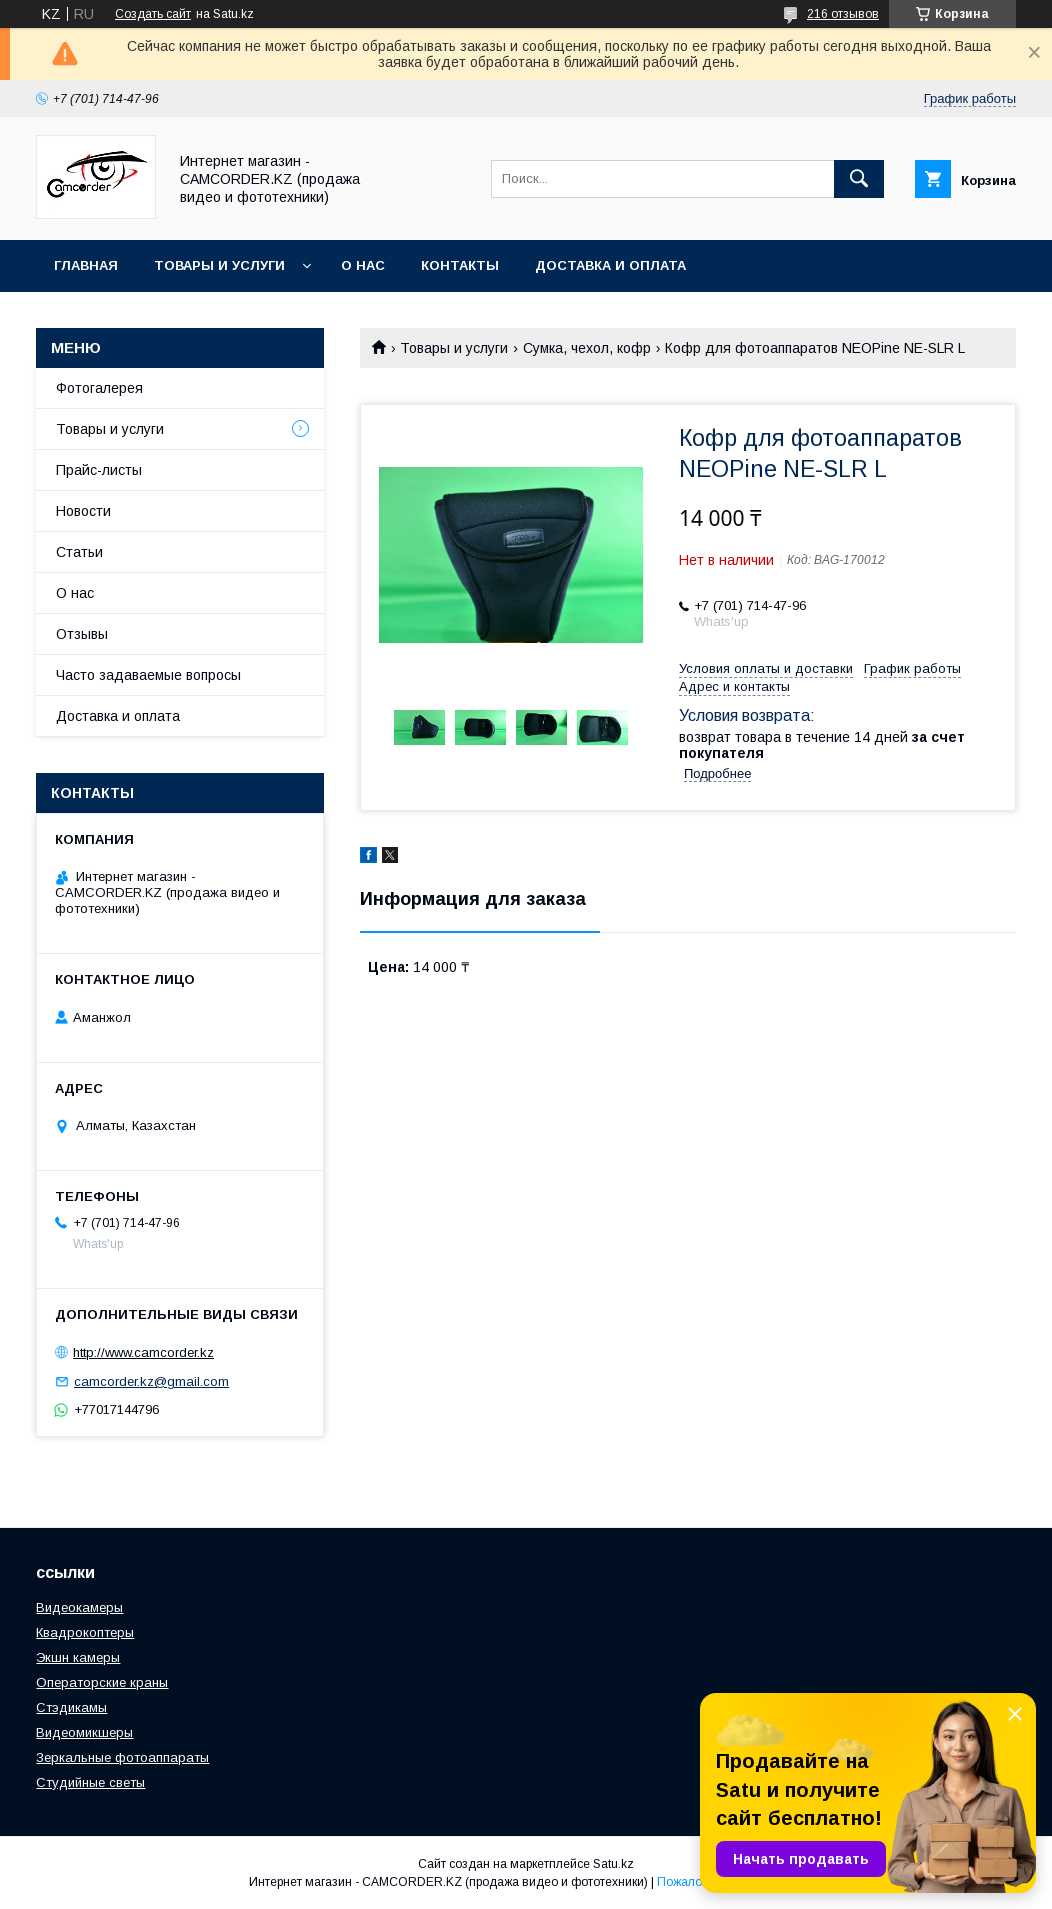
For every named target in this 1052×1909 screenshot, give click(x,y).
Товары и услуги (219, 265)
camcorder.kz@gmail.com (151, 1381)
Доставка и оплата (610, 265)
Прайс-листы (99, 470)
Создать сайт (153, 14)
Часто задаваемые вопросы (148, 675)
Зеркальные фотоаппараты (122, 1757)
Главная (86, 265)
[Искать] (859, 179)
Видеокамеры (79, 1607)
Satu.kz (613, 1864)
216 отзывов (843, 14)
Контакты (460, 265)
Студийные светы (90, 1782)
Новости (83, 511)
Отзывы (82, 634)
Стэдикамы (71, 1707)
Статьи (79, 552)
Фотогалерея (99, 388)
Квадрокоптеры (85, 1632)
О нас (363, 265)
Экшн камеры (78, 1657)
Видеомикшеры (84, 1732)
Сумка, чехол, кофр (587, 348)
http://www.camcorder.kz (143, 1352)
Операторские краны (102, 1682)
